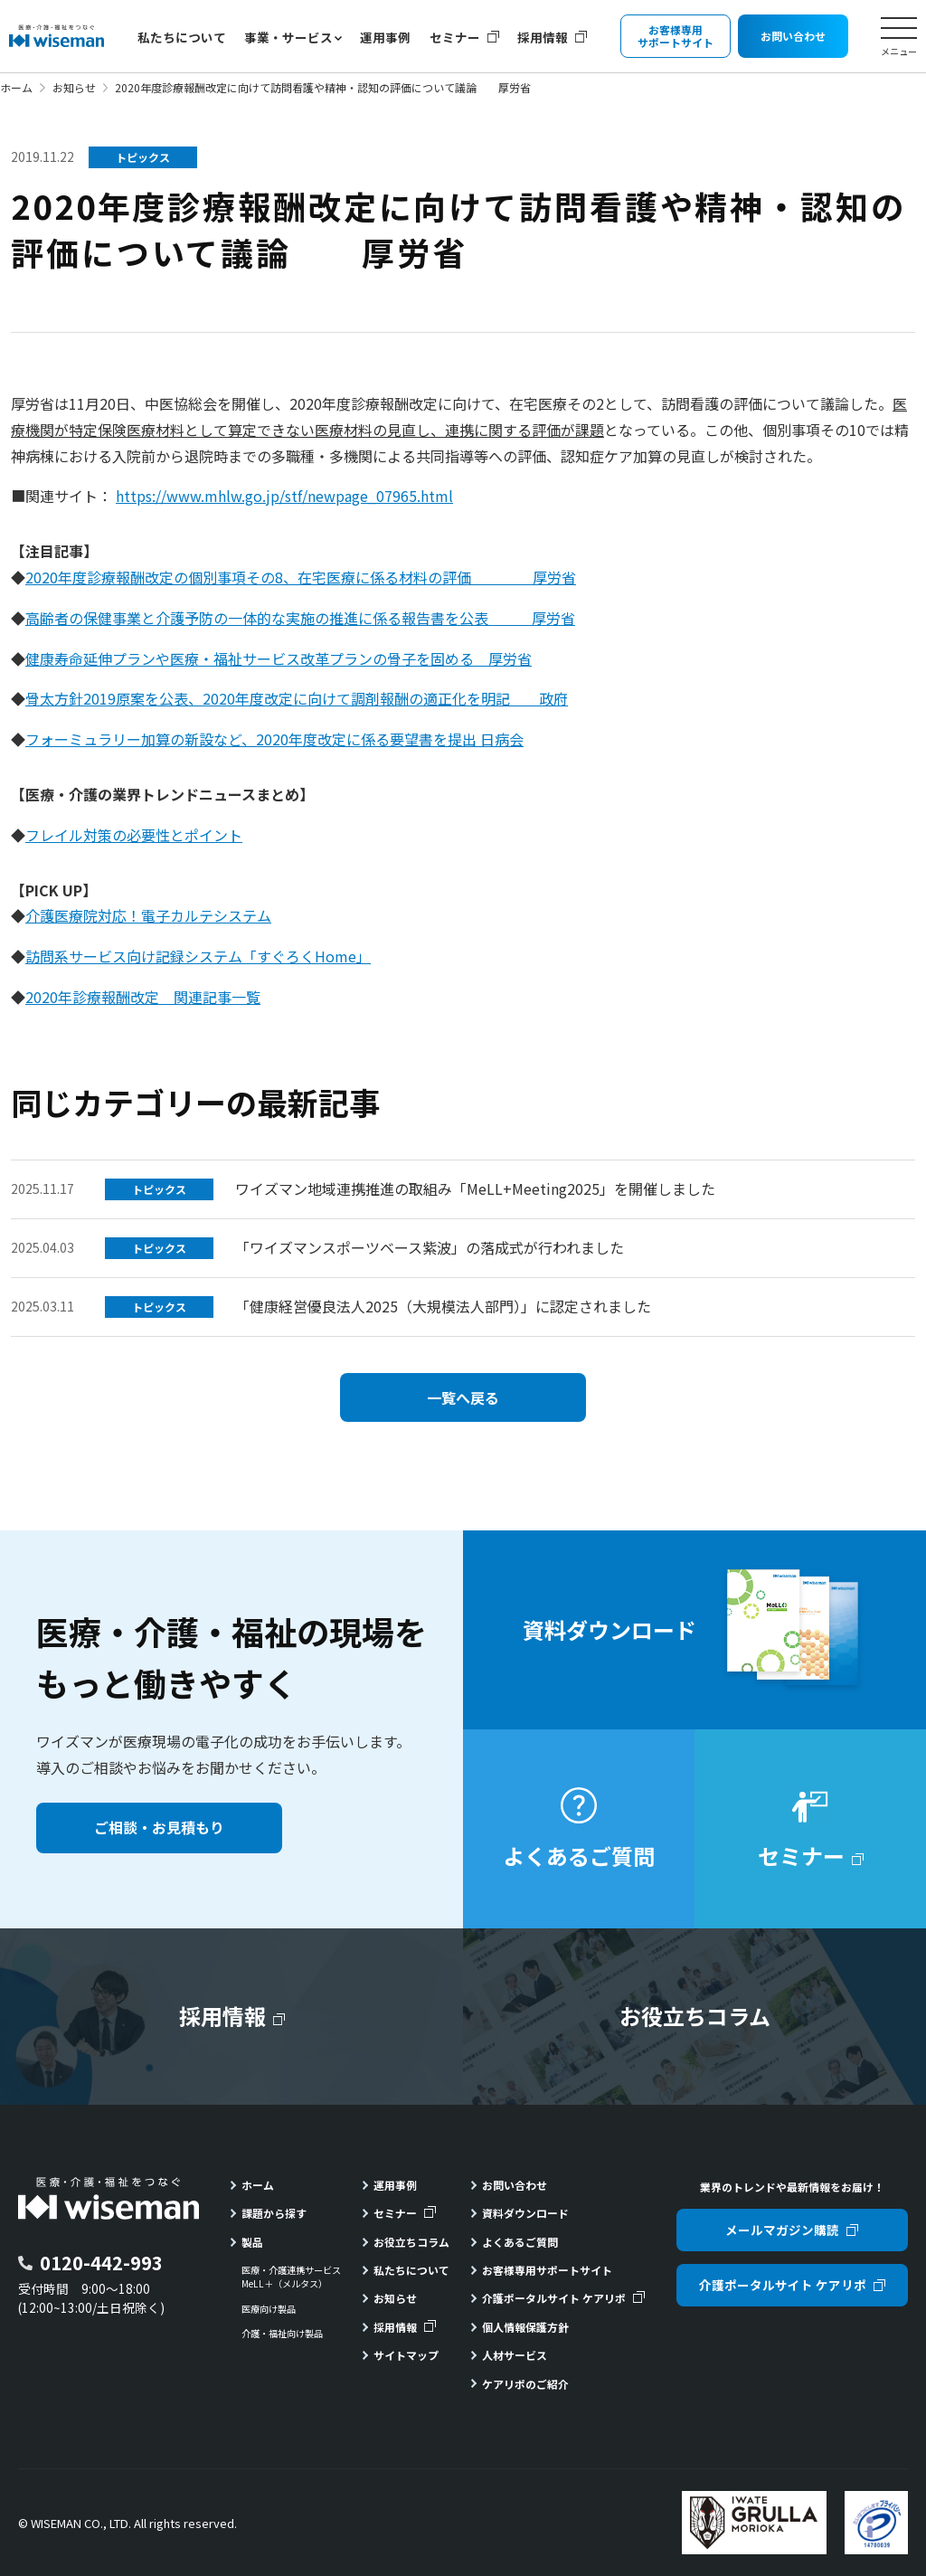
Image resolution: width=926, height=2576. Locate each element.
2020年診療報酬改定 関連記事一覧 (142, 997)
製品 (252, 2241)
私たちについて (181, 37)
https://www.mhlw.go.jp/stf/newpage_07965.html (284, 496)
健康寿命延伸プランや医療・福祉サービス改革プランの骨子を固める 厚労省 (278, 658)
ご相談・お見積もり (159, 1827)
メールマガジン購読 (782, 2230)
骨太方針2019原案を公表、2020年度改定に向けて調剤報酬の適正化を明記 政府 (296, 698)
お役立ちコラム (411, 2241)
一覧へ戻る (463, 1397)
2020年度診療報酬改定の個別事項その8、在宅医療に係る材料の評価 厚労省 (300, 577)
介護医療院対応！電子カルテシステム (148, 915)
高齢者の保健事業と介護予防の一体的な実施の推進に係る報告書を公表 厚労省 (300, 618)
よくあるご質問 (520, 2241)
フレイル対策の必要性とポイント (133, 835)
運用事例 (385, 37)
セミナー (455, 37)
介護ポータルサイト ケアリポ (554, 2298)
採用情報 (542, 37)
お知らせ (74, 87)
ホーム (16, 87)
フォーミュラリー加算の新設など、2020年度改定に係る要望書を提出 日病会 (274, 739)
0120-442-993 (101, 2263)
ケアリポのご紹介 (525, 2383)
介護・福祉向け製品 (282, 2333)
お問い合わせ (514, 2184)
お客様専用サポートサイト (547, 2270)
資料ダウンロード (525, 2213)
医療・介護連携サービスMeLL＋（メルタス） (291, 2276)
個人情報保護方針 (525, 2326)
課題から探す (274, 2213)
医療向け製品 (268, 2309)
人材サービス (514, 2355)
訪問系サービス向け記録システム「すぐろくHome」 (198, 956)
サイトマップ (406, 2355)
